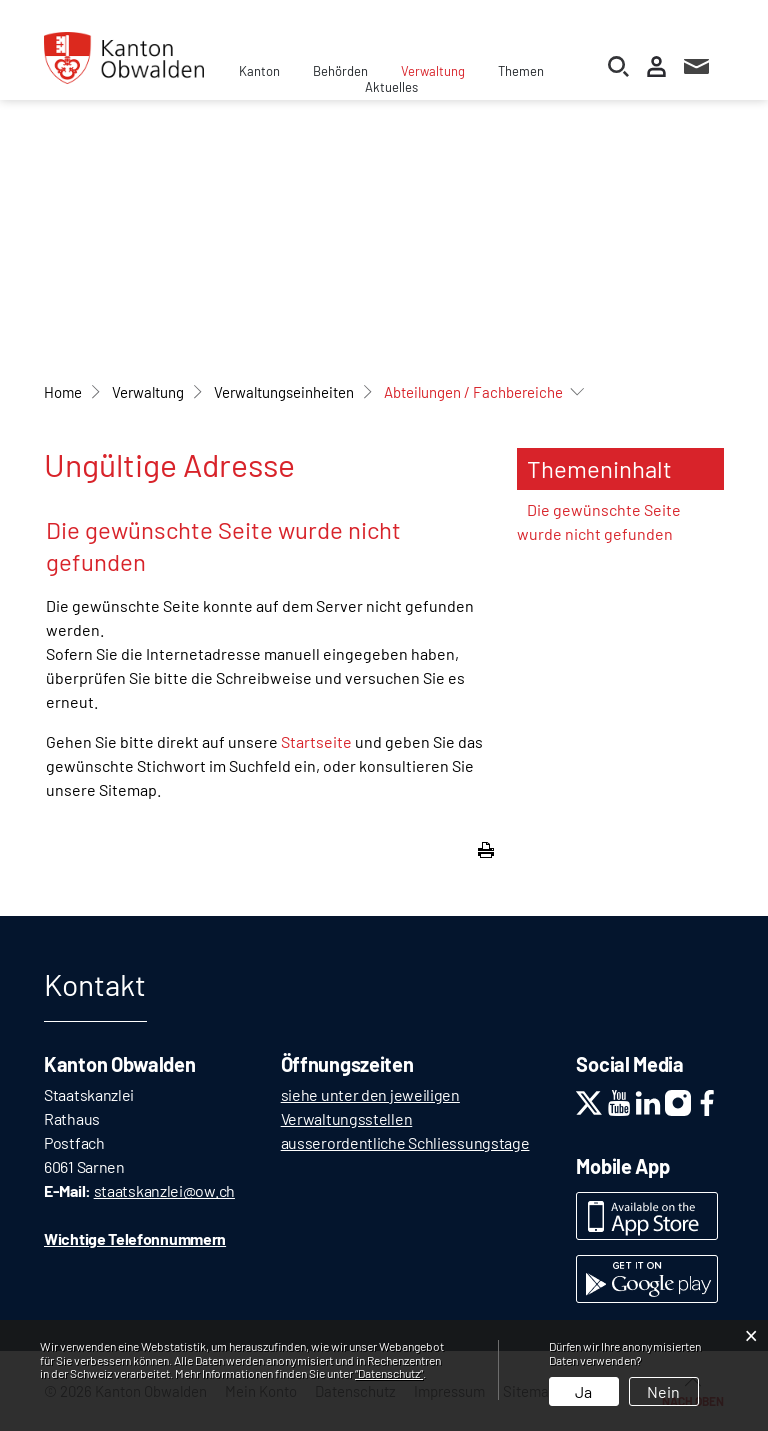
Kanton (259, 71)
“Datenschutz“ (389, 1373)
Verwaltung (433, 71)
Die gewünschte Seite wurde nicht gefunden (599, 521)
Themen (521, 71)
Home (63, 392)
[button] (148, 392)
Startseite (316, 741)
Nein (663, 1391)
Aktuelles (391, 87)
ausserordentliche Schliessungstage (405, 1142)
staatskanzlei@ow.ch (164, 1190)
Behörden (340, 71)
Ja (583, 1391)
